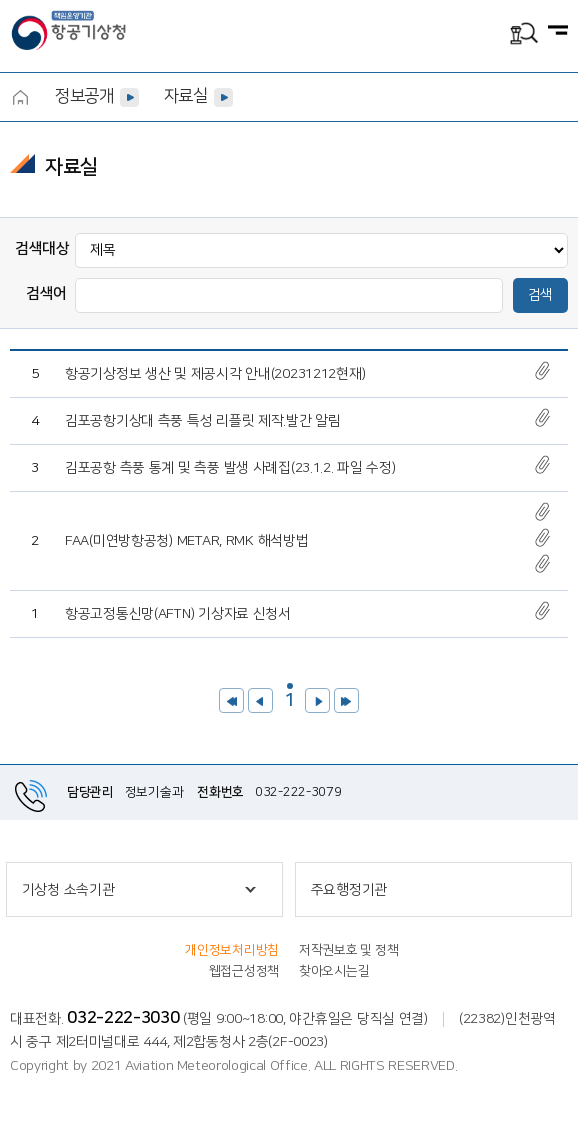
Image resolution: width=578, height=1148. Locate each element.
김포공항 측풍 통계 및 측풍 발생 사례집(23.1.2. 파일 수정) (230, 468)
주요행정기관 (349, 890)
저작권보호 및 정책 (348, 950)
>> (346, 700)
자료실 (186, 96)
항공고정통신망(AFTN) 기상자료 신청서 (178, 614)
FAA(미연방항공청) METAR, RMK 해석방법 (186, 541)
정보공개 (84, 96)
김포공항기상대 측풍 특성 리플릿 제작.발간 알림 (203, 421)
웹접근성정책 (244, 971)
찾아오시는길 (334, 971)
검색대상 (42, 248)
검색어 (46, 293)
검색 (540, 295)
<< (231, 700)
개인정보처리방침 (232, 950)
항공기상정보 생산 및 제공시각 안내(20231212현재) (215, 374)
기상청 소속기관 (68, 890)
